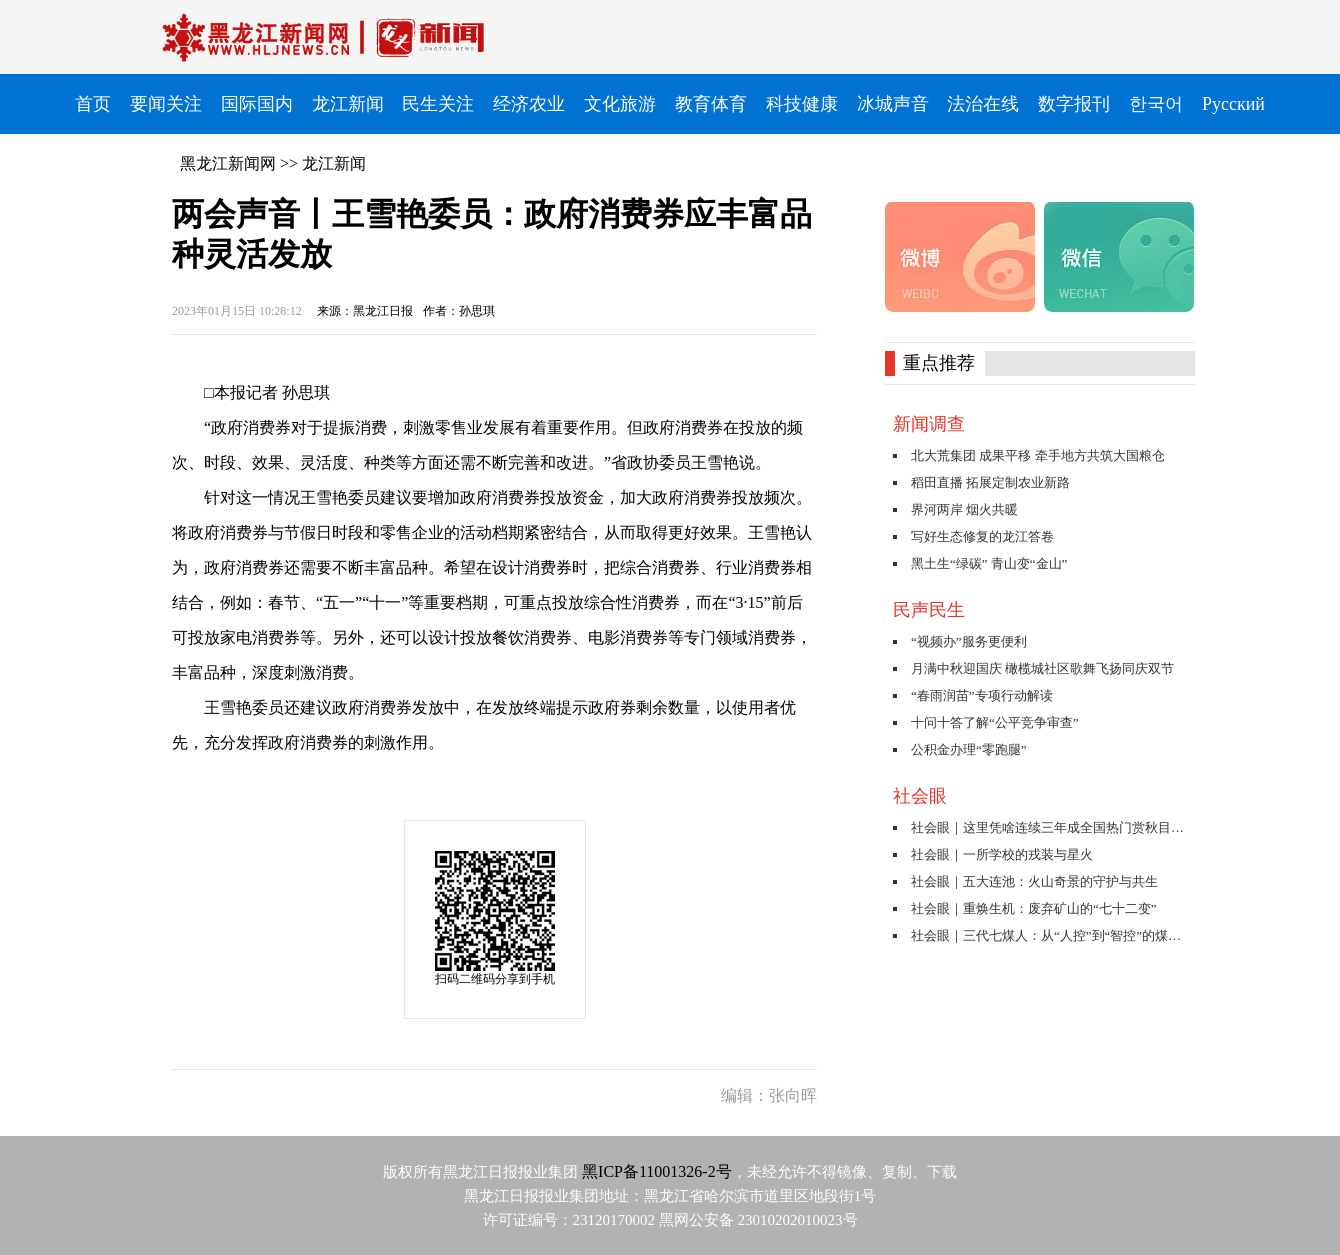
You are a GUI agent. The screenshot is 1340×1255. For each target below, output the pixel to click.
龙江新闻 (334, 163)
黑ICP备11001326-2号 (657, 1171)
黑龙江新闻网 (228, 163)
